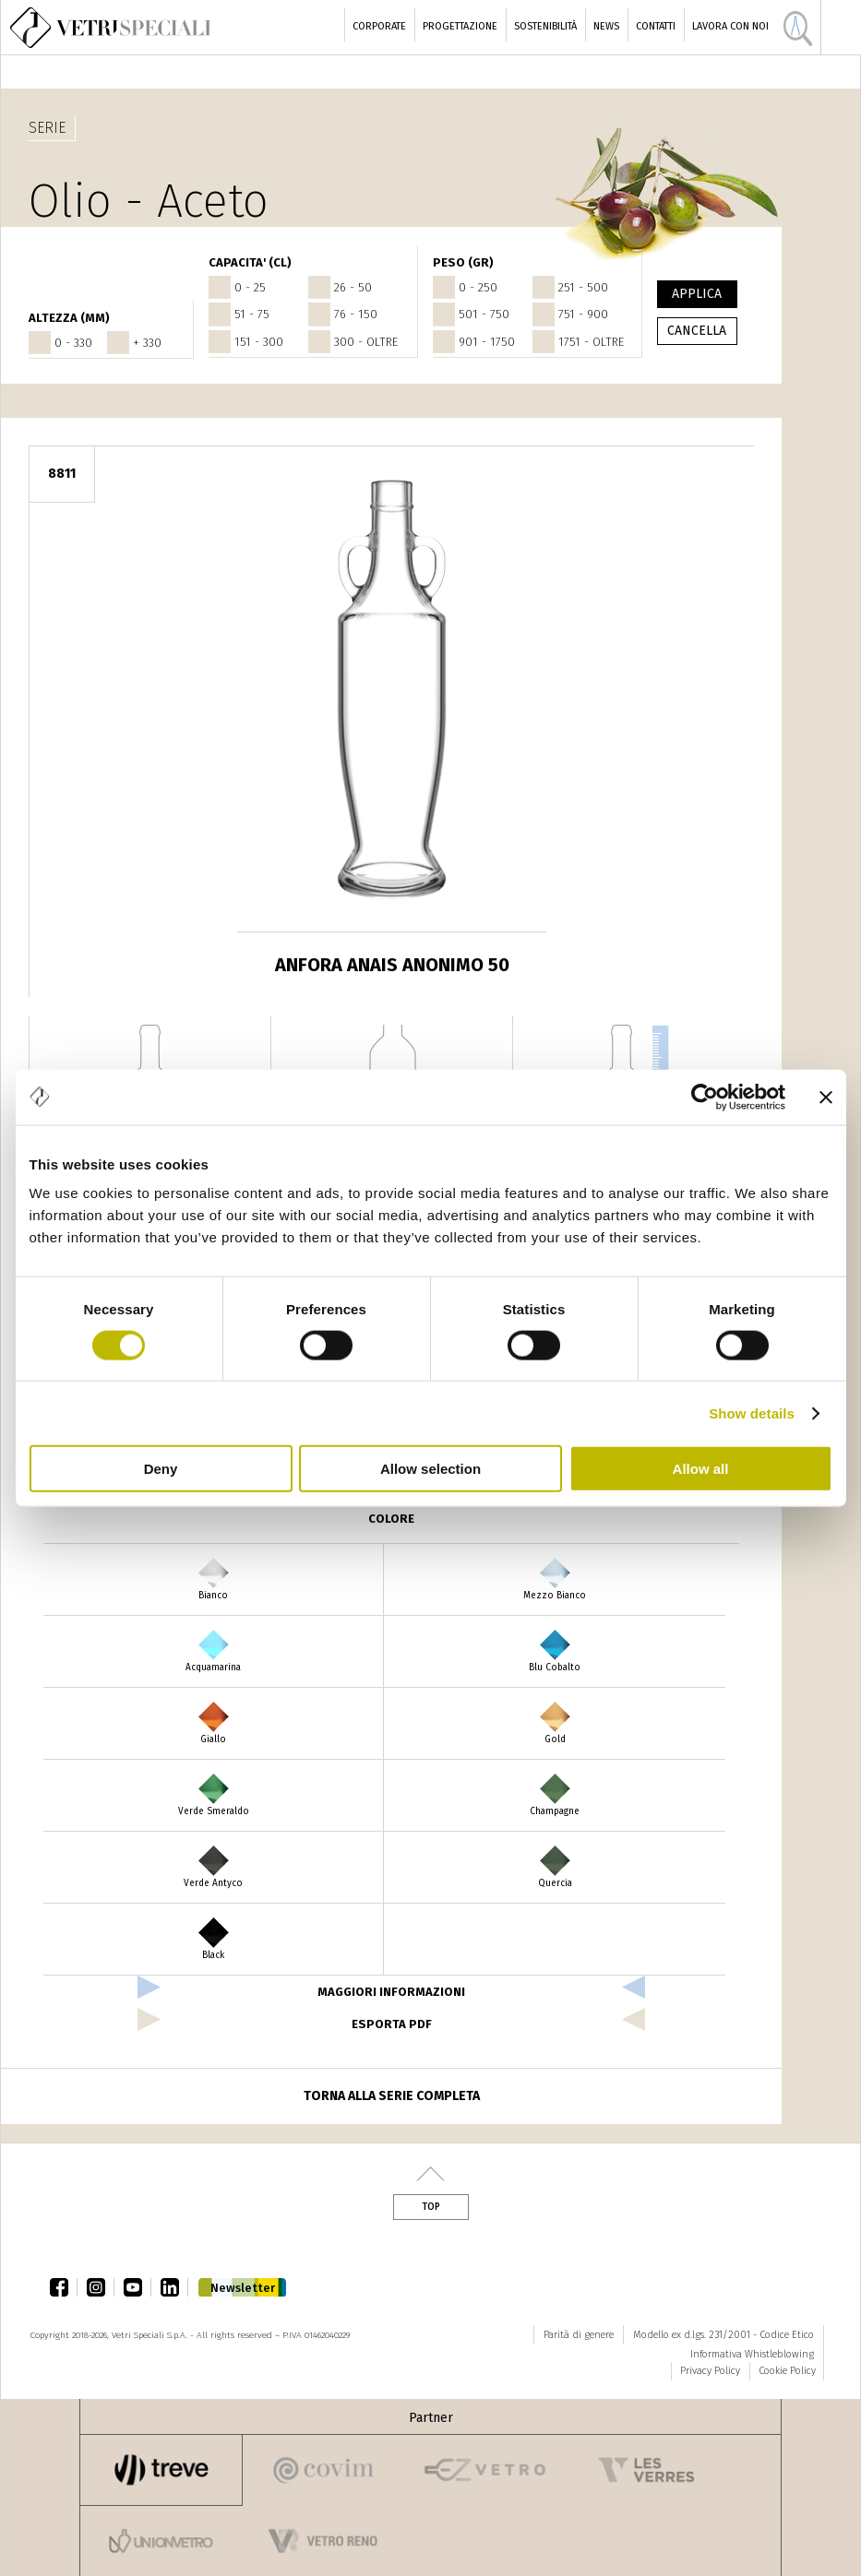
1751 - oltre (591, 342)
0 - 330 (73, 343)
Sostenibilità (545, 26)
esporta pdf (392, 2024)
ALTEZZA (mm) (69, 318)
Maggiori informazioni (391, 1992)
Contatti (656, 26)
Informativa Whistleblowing (752, 2354)
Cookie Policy (787, 2371)
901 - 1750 (487, 342)
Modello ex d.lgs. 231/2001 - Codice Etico (723, 2335)
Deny (161, 1469)
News (606, 26)
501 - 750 (484, 314)
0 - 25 (250, 287)
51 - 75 (251, 314)
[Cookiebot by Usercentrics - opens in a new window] (704, 1096)
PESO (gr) (463, 262)
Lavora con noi (730, 26)
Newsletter (242, 2288)
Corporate (379, 26)
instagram (100, 2287)
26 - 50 (353, 287)
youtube (137, 2287)
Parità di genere (579, 2335)
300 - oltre (366, 342)
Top (431, 2207)
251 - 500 (583, 287)
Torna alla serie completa (392, 2096)
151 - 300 (258, 342)
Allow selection (430, 1469)
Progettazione (460, 26)
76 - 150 (355, 314)
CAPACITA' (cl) (250, 262)
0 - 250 (478, 287)
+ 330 (147, 343)
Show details (752, 1412)
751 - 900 (583, 314)
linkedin (174, 2287)
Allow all (701, 1469)
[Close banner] (825, 1096)
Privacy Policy (710, 2371)
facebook (64, 2287)
